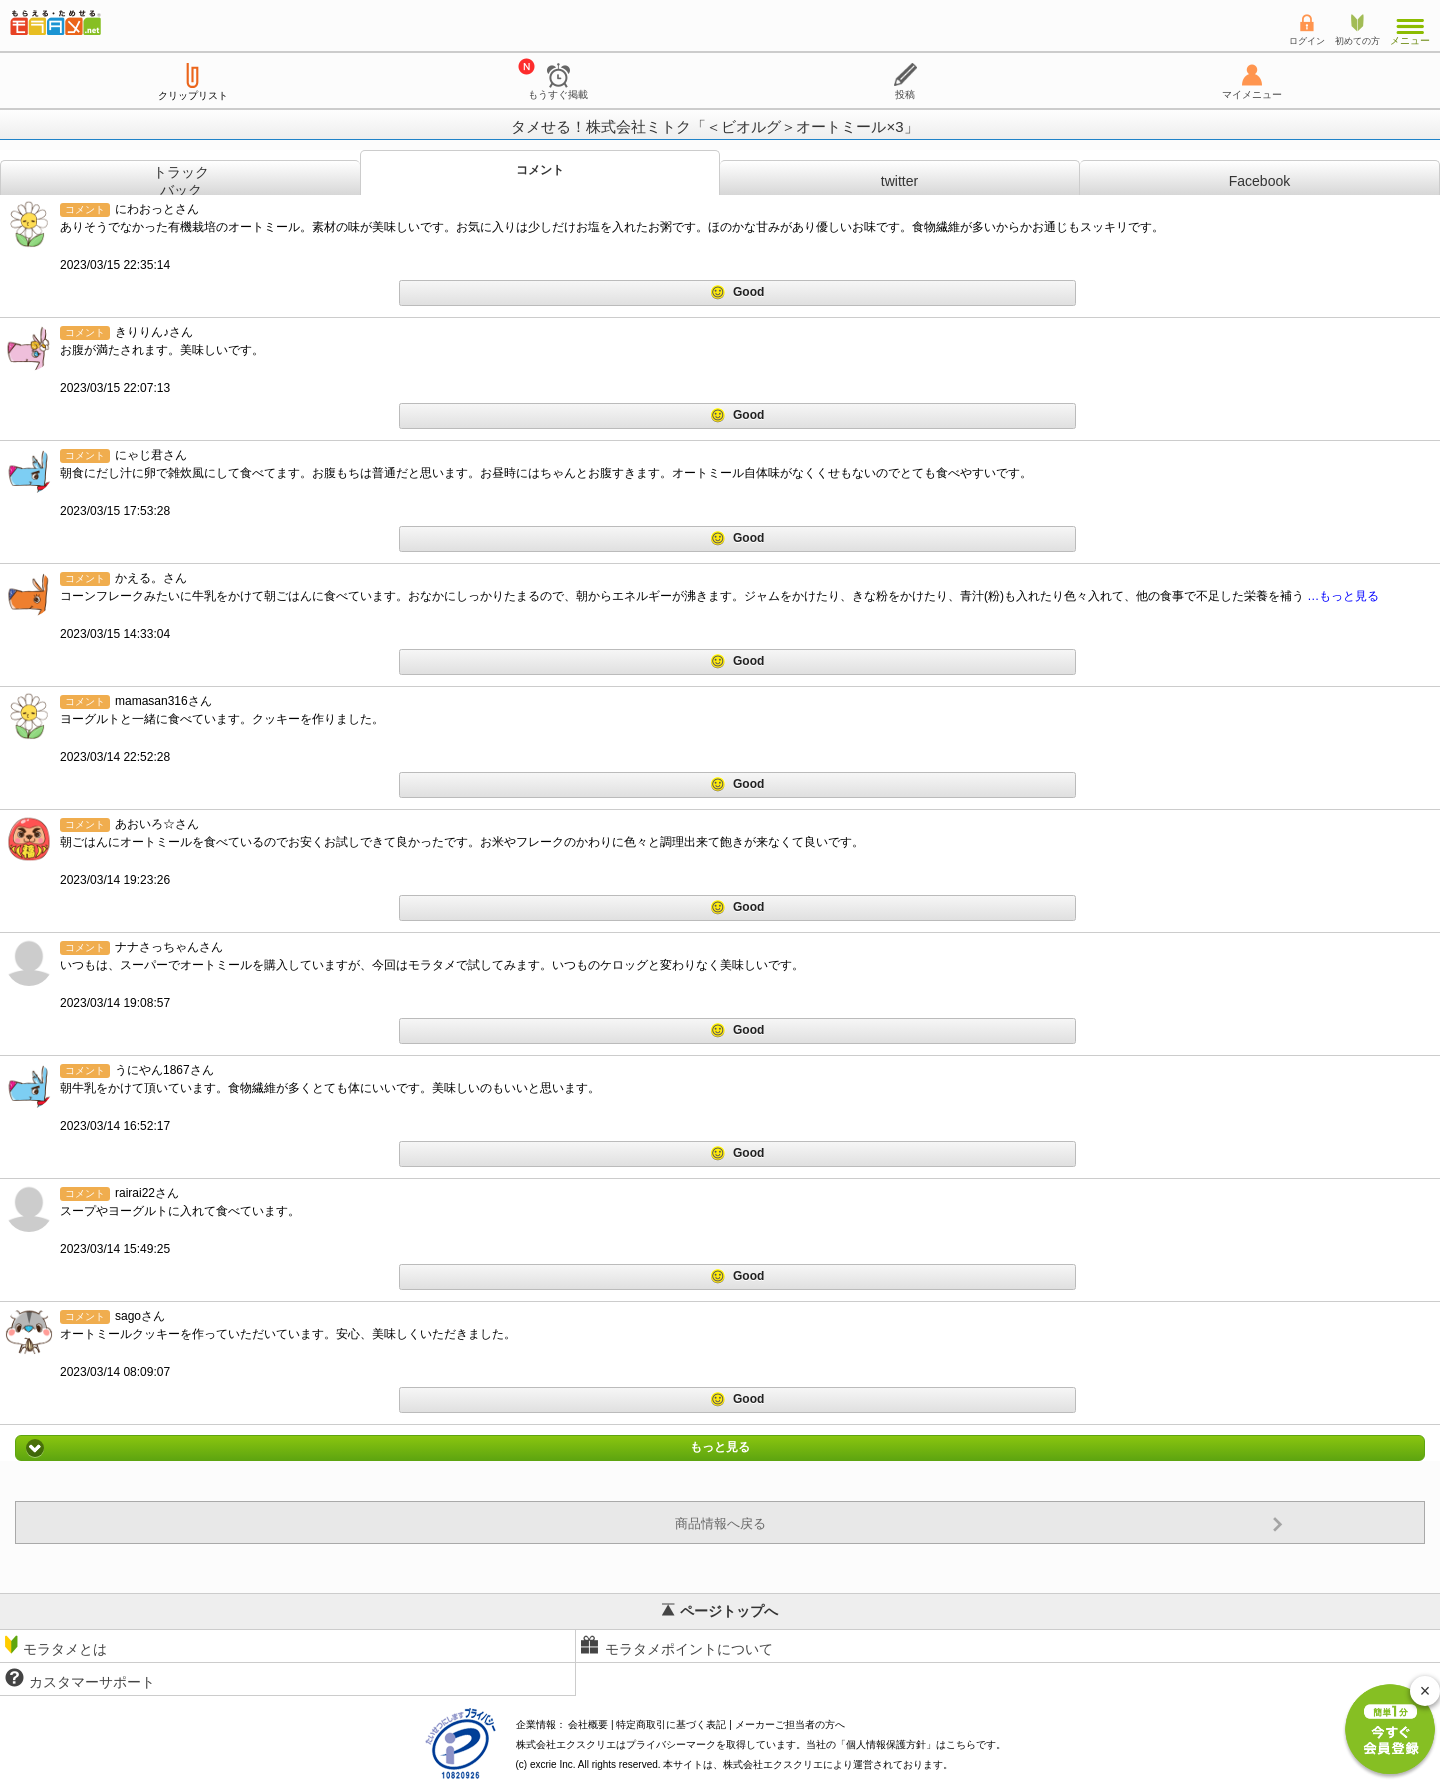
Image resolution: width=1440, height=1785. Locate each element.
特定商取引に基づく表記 (671, 1724)
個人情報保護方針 (886, 1744)
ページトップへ (720, 1611)
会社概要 (588, 1724)
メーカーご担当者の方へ (790, 1724)
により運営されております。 (838, 1764)
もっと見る (720, 1448)
